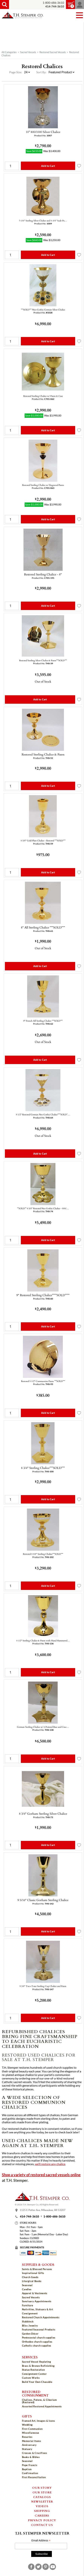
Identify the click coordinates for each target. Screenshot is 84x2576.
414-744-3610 (29, 2216)
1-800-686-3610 (53, 2)
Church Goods (30, 2277)
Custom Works (31, 2377)
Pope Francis (29, 2465)
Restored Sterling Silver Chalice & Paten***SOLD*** (43, 660)
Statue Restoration (33, 2369)
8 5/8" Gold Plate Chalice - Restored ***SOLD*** (43, 840)
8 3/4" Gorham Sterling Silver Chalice (43, 1813)
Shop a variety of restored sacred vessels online (41, 2175)
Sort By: (41, 72)
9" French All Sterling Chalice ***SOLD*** (43, 1020)
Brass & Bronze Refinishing (38, 2365)
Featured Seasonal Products (38, 2329)
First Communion (32, 2429)
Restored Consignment (35, 2393)
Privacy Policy (42, 2520)
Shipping (42, 2511)
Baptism (27, 2469)
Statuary (27, 2449)
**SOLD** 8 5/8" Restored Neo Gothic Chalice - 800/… (43, 1208)
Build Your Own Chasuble (37, 2382)
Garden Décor (30, 2333)
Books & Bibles (31, 2457)
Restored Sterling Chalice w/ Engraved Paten (43, 485)
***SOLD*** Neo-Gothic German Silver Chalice (43, 309)
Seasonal (27, 2285)
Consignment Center (34, 2374)
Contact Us (42, 2525)
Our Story (42, 2487)
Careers (42, 2515)
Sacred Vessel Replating (36, 2361)
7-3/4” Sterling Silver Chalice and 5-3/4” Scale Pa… (43, 220)
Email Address (41, 2540)
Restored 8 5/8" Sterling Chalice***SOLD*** (43, 1554)
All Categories (9, 52)
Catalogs (42, 2497)
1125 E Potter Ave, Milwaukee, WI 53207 (42, 2210)
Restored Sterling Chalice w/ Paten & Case (43, 396)
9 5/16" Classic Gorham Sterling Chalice (42, 1900)
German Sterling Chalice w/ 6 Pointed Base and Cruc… (43, 1726)
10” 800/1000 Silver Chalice (43, 132)
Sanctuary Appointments (36, 2301)
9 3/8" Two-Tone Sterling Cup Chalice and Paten (43, 1986)
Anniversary (29, 2445)
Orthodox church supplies (37, 2341)
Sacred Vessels (28, 52)
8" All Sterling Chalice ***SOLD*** (43, 927)
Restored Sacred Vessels (52, 52)
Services (30, 2357)
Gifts (27, 2416)
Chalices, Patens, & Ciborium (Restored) (39, 2401)
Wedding (27, 2424)
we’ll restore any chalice (50, 2164)
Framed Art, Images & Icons (38, 2420)
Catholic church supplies (36, 2345)
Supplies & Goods (38, 2264)
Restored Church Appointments (41, 2317)
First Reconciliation (34, 2477)
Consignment (30, 2313)
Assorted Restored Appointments (42, 2406)
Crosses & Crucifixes (34, 2453)
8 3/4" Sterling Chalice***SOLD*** (43, 1468)
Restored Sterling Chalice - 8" (43, 574)
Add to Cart (48, 166)
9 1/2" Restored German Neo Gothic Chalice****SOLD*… (43, 1114)
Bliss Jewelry (30, 2325)
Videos (42, 2506)
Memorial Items (31, 2441)
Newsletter (42, 2501)
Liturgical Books (32, 2281)
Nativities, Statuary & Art (37, 2309)
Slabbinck (28, 2321)
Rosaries (27, 2437)
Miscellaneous (30, 2432)
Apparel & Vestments (34, 2293)
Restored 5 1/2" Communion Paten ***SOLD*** (43, 1381)
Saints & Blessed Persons (37, 2269)
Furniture (27, 2305)
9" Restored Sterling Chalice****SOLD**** (43, 1295)
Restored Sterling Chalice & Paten (43, 754)
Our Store (42, 2492)
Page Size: (16, 72)
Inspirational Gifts (33, 2273)
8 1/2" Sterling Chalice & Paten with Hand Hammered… (43, 1640)
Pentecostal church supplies (39, 2337)
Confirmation (30, 2473)
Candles (27, 2289)
